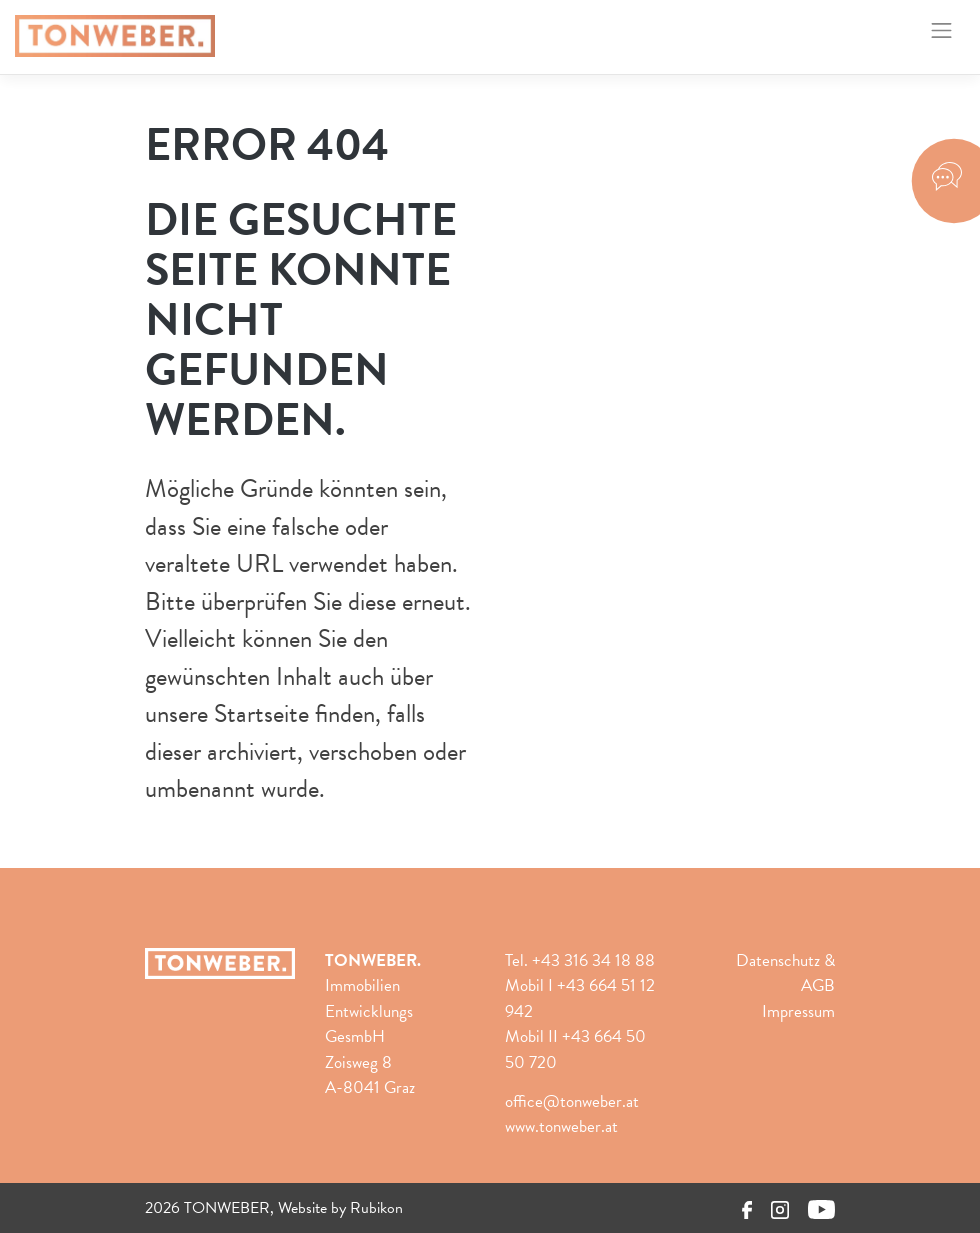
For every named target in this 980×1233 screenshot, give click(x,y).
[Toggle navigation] (942, 30)
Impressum (798, 1011)
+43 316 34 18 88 (593, 960)
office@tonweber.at (572, 1101)
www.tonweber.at (561, 1126)
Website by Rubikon (340, 1208)
